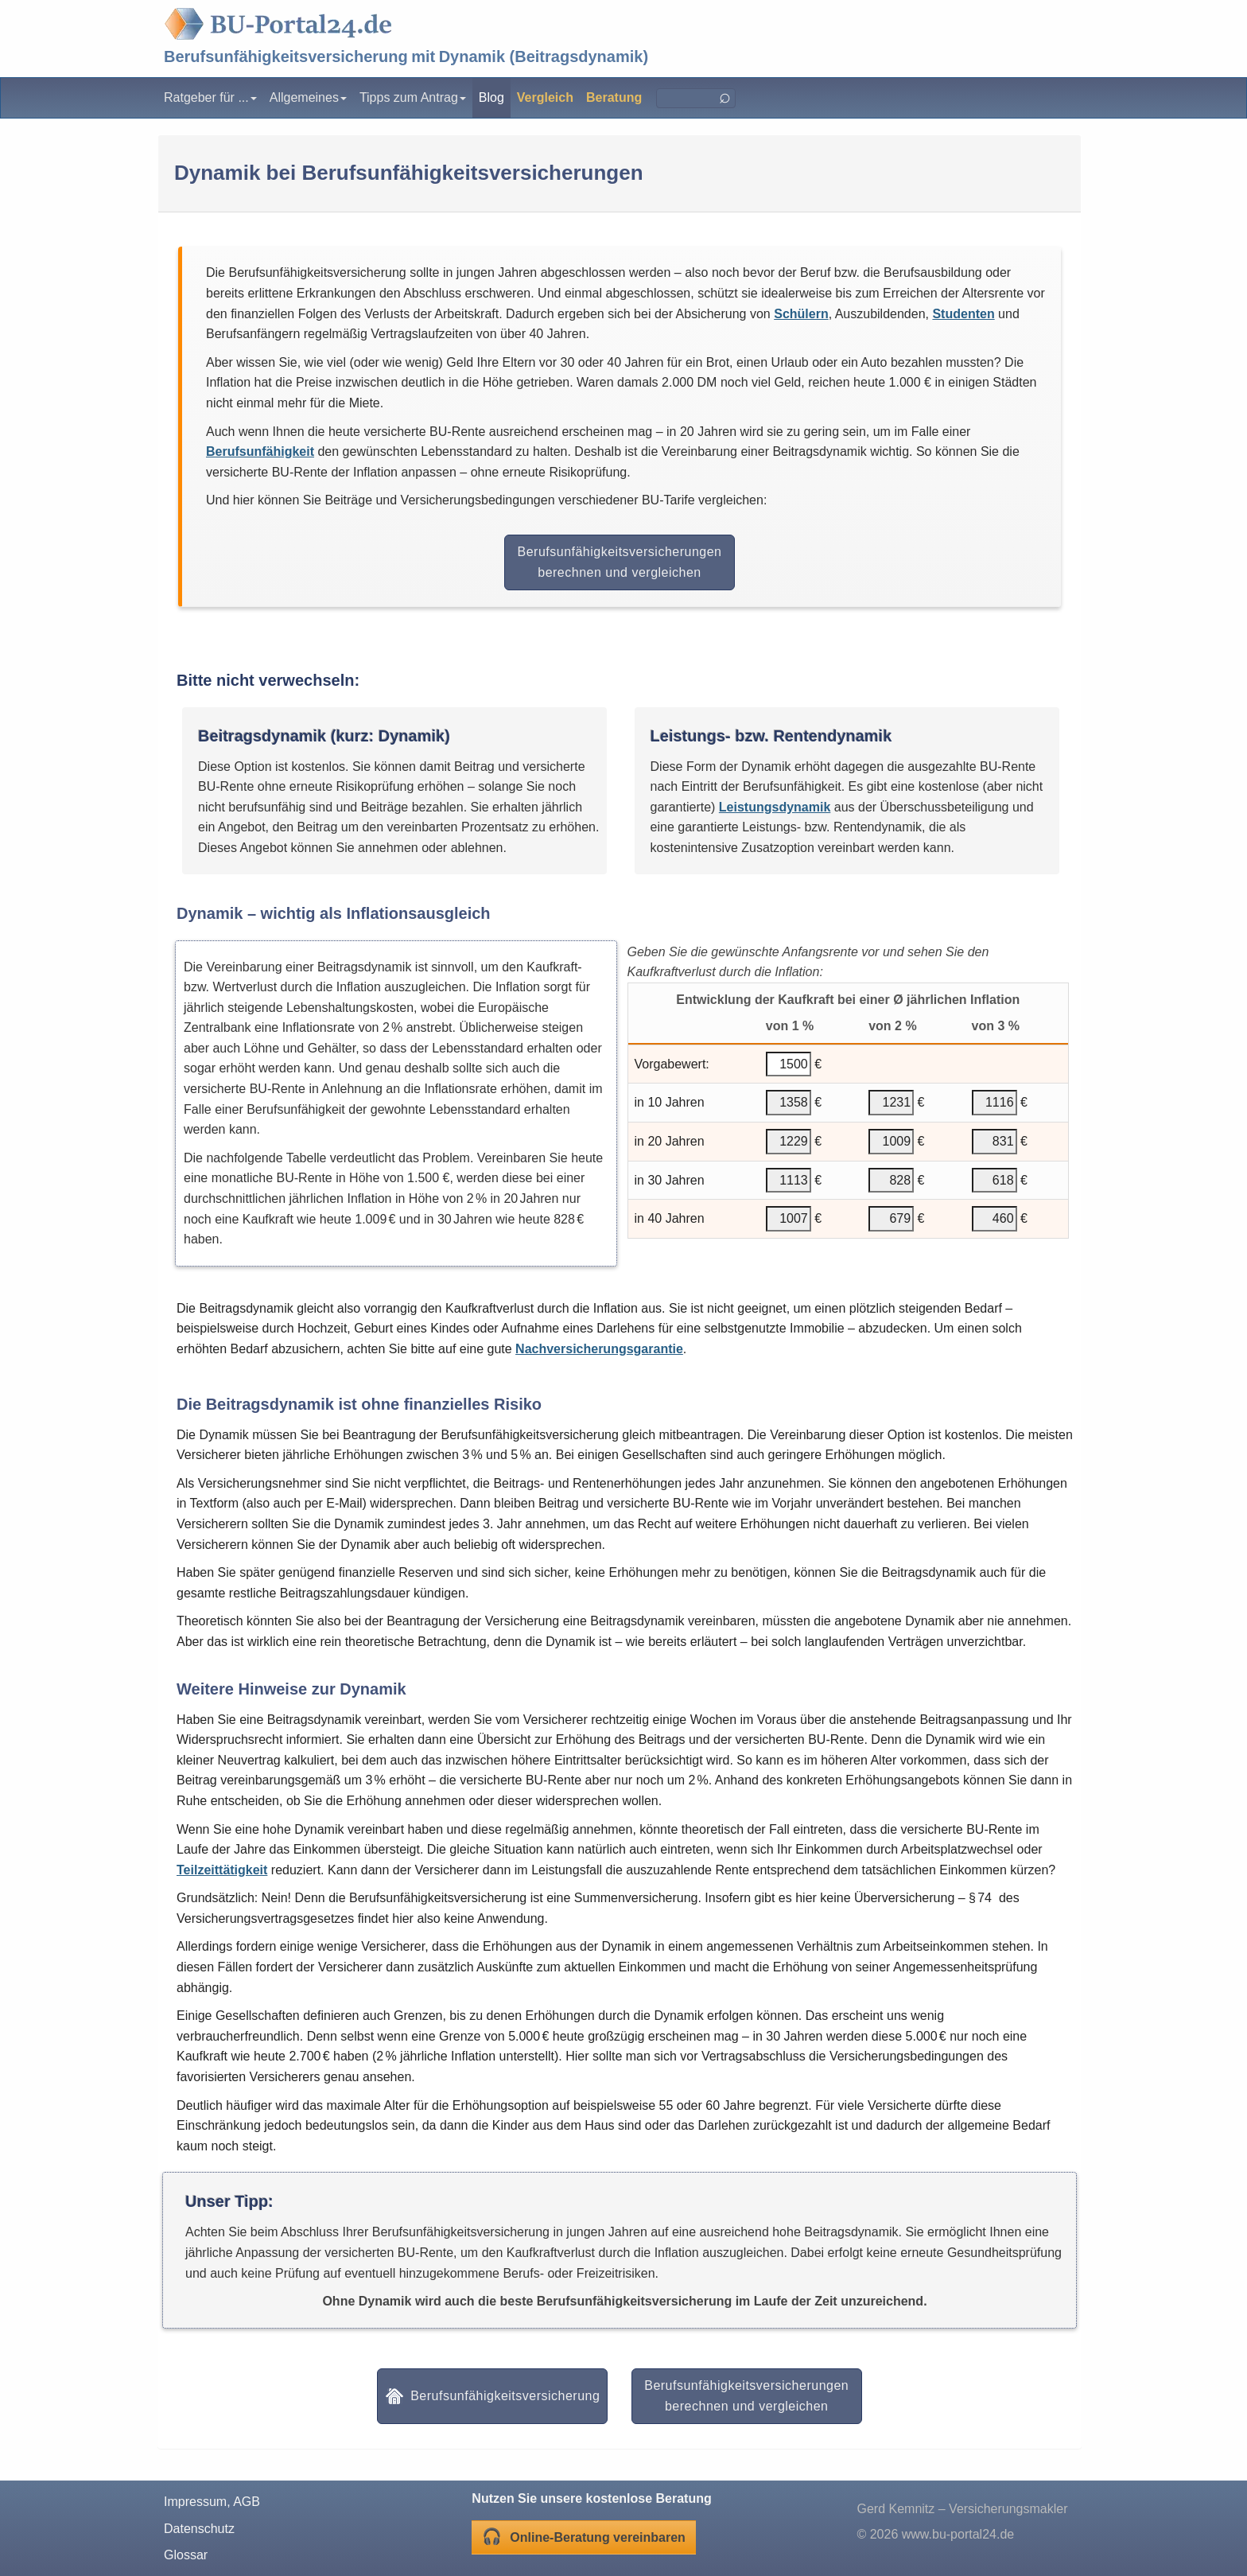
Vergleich (545, 97)
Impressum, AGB (212, 2501)
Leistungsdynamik (774, 807)
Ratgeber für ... (210, 97)
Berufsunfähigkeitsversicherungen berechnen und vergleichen (619, 562)
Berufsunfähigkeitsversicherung (286, 56)
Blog (491, 97)
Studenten (963, 314)
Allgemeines (308, 97)
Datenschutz (199, 2528)
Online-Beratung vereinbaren (584, 2536)
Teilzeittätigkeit (222, 1870)
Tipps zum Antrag (412, 97)
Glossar (186, 2555)
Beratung (614, 97)
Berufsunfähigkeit (260, 451)
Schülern (801, 314)
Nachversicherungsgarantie (599, 1349)
